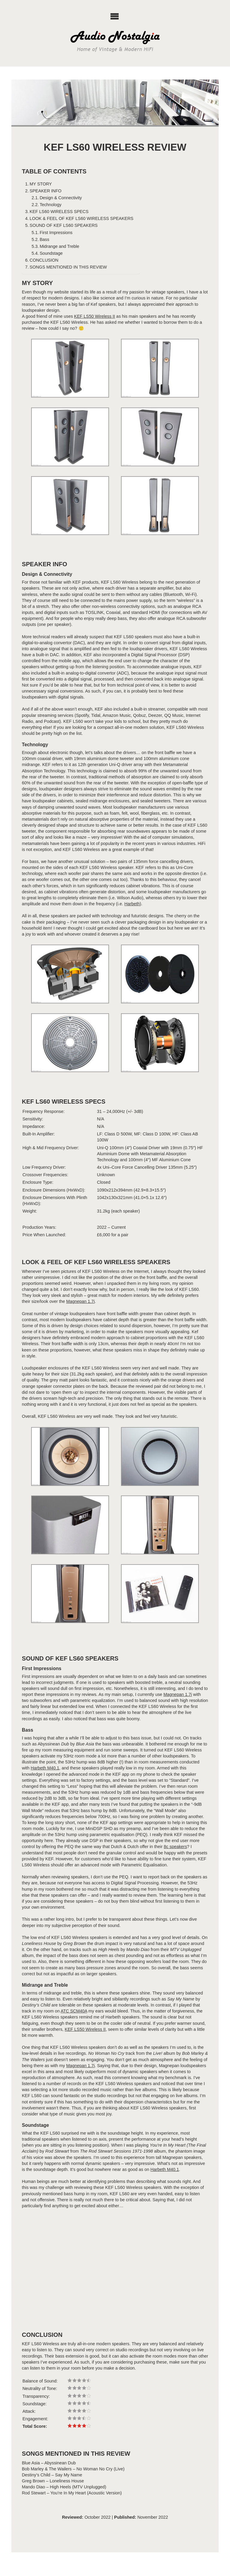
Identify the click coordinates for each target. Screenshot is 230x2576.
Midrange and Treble (59, 246)
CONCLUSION (44, 260)
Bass (44, 239)
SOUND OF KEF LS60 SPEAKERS (64, 225)
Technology (50, 204)
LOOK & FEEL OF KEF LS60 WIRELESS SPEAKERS (82, 218)
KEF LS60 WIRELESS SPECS (59, 211)
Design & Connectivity (61, 197)
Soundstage (51, 253)
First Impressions (56, 232)
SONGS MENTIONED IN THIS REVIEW (68, 267)
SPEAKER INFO (45, 190)
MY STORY (41, 184)
